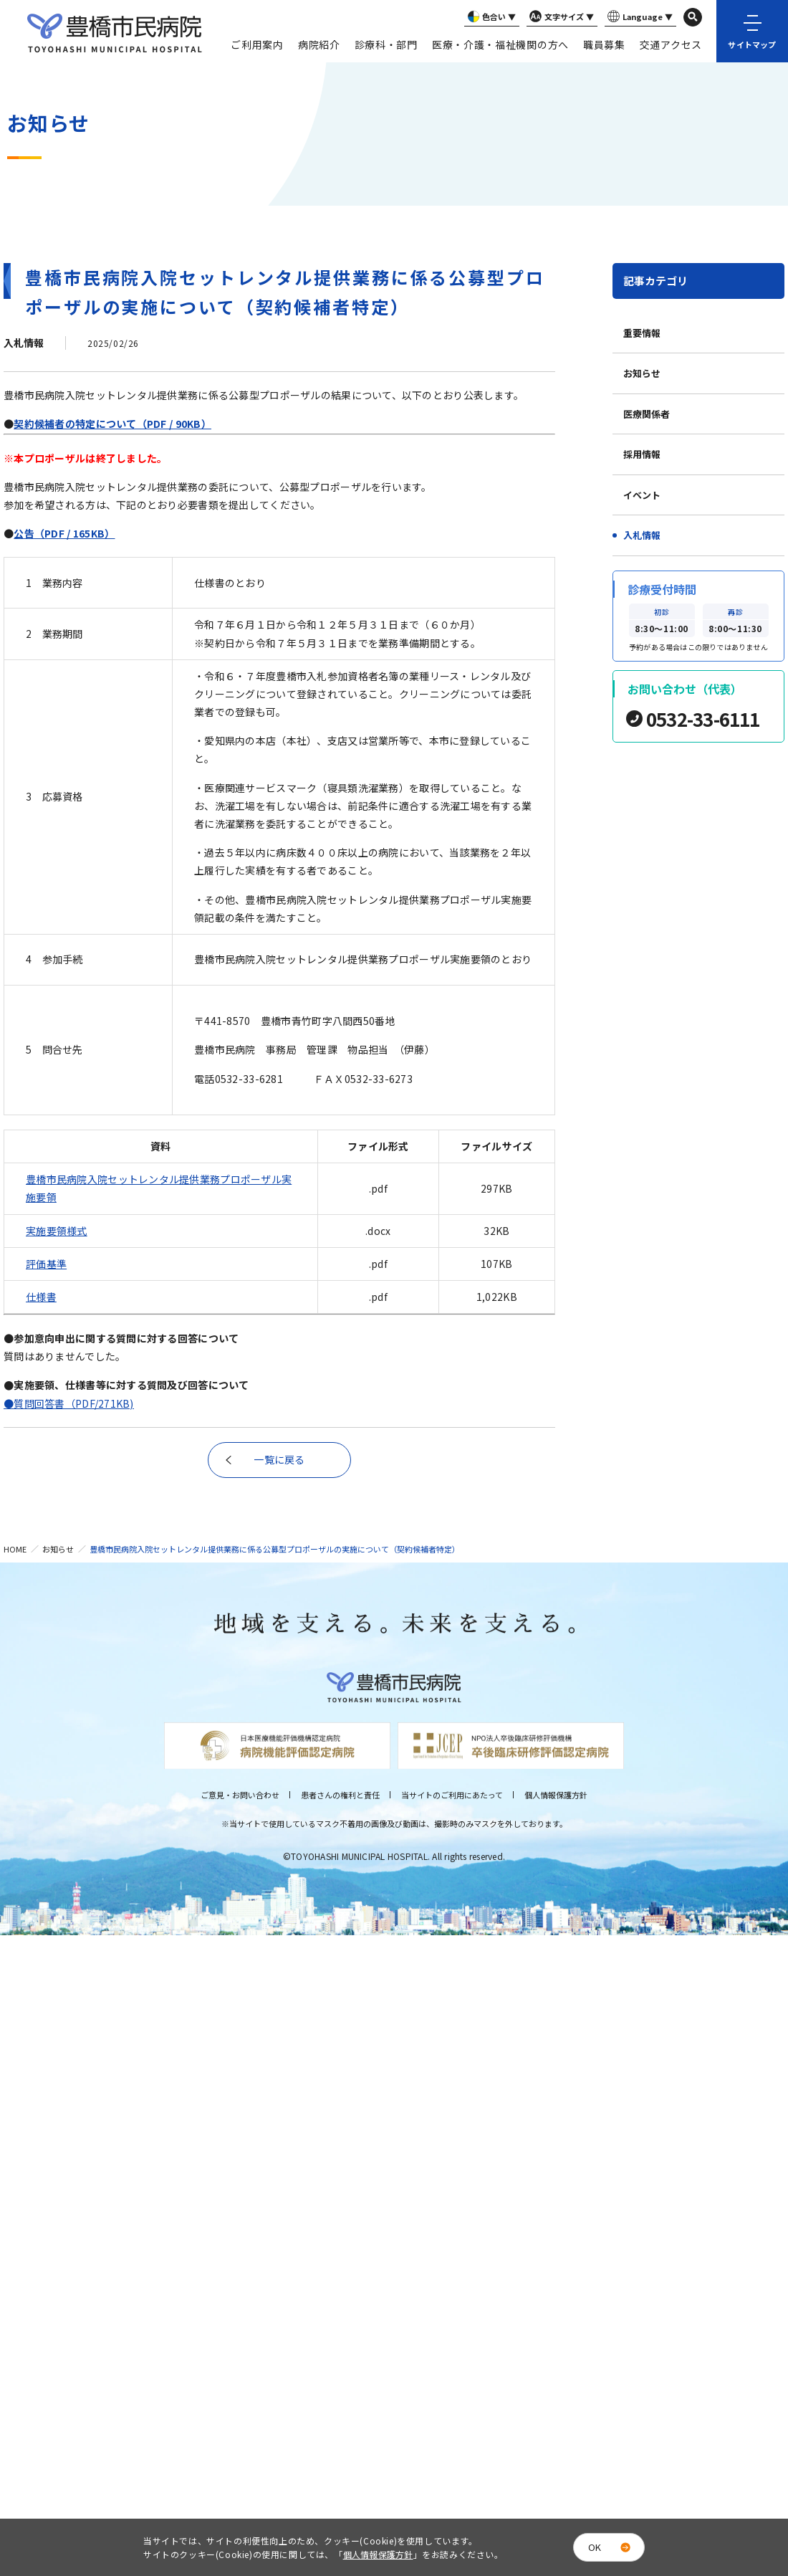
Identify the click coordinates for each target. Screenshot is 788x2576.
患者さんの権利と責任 (340, 1794)
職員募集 (604, 44)
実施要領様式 (56, 1230)
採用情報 (641, 454)
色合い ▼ (490, 17)
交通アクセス (671, 44)
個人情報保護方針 (555, 1794)
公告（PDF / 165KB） (64, 533)
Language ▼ (639, 17)
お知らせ (641, 373)
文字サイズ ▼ (560, 17)
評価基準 (46, 1263)
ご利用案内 (257, 44)
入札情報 (641, 535)
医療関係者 (646, 414)
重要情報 (641, 333)
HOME (15, 1549)
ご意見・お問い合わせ (240, 1794)
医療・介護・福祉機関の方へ (500, 44)
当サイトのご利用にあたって (452, 1794)
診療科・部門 (386, 44)
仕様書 (41, 1296)
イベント (641, 495)
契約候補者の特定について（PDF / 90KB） (112, 423)
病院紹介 (319, 44)
